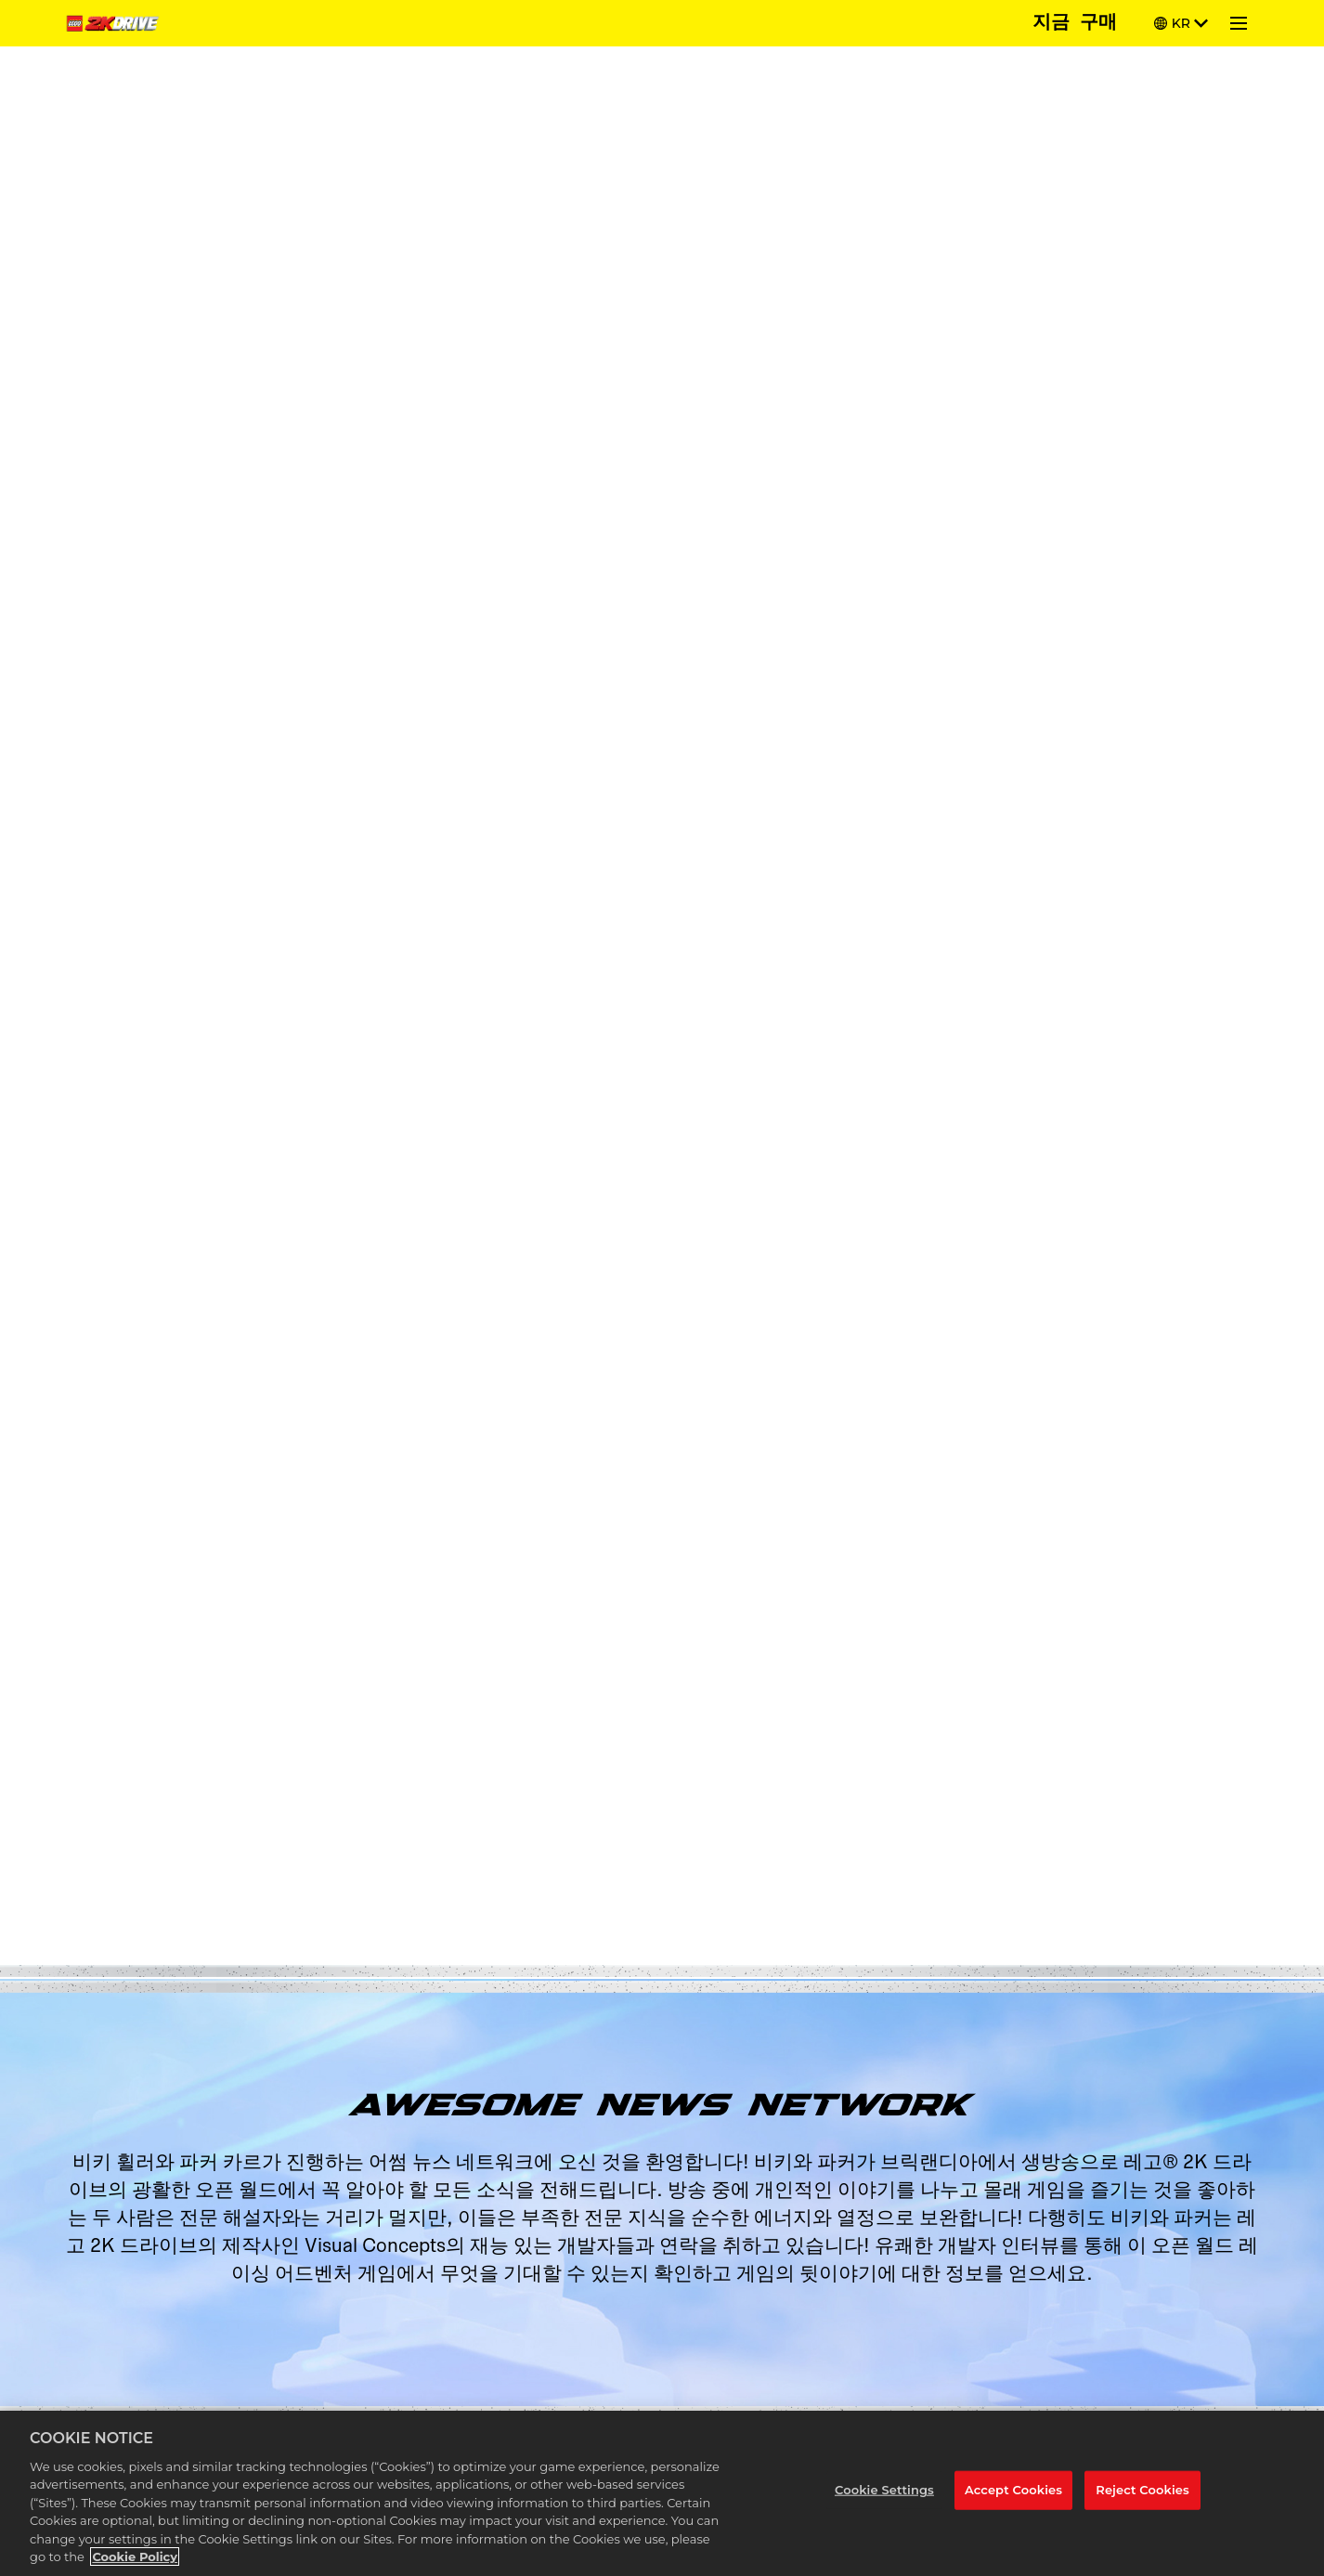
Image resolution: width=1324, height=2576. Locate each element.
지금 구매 (1074, 23)
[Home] (115, 23)
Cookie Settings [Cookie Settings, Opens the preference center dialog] (884, 2489)
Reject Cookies (1142, 2489)
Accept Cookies (1013, 2489)
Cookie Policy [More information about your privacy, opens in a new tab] (134, 2556)
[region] (662, 2493)
